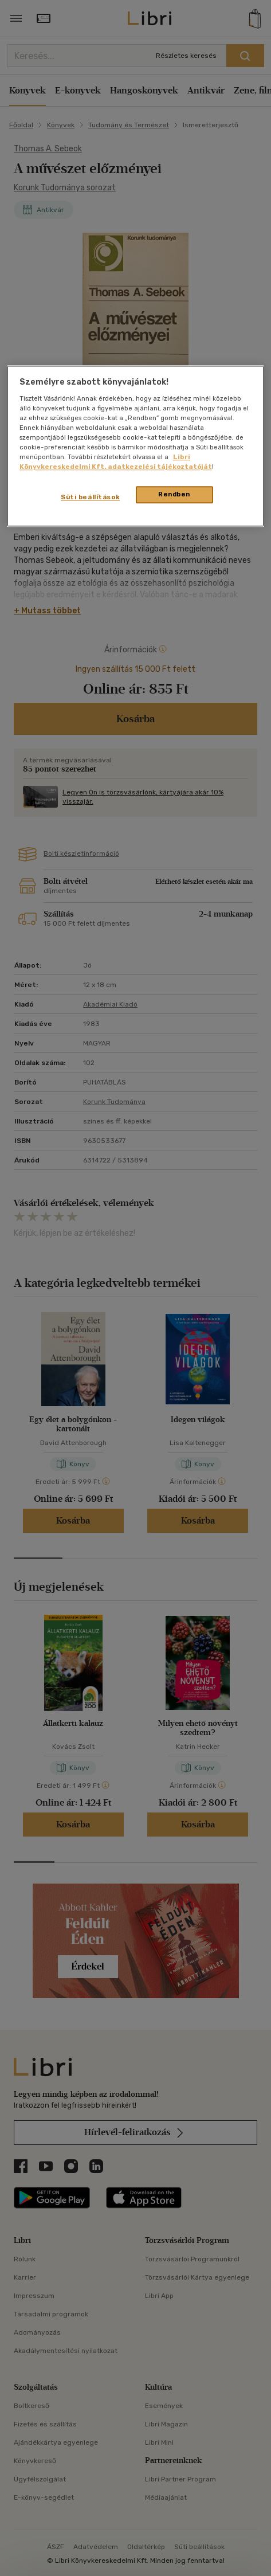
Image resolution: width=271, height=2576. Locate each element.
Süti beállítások (90, 498)
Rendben (174, 495)
